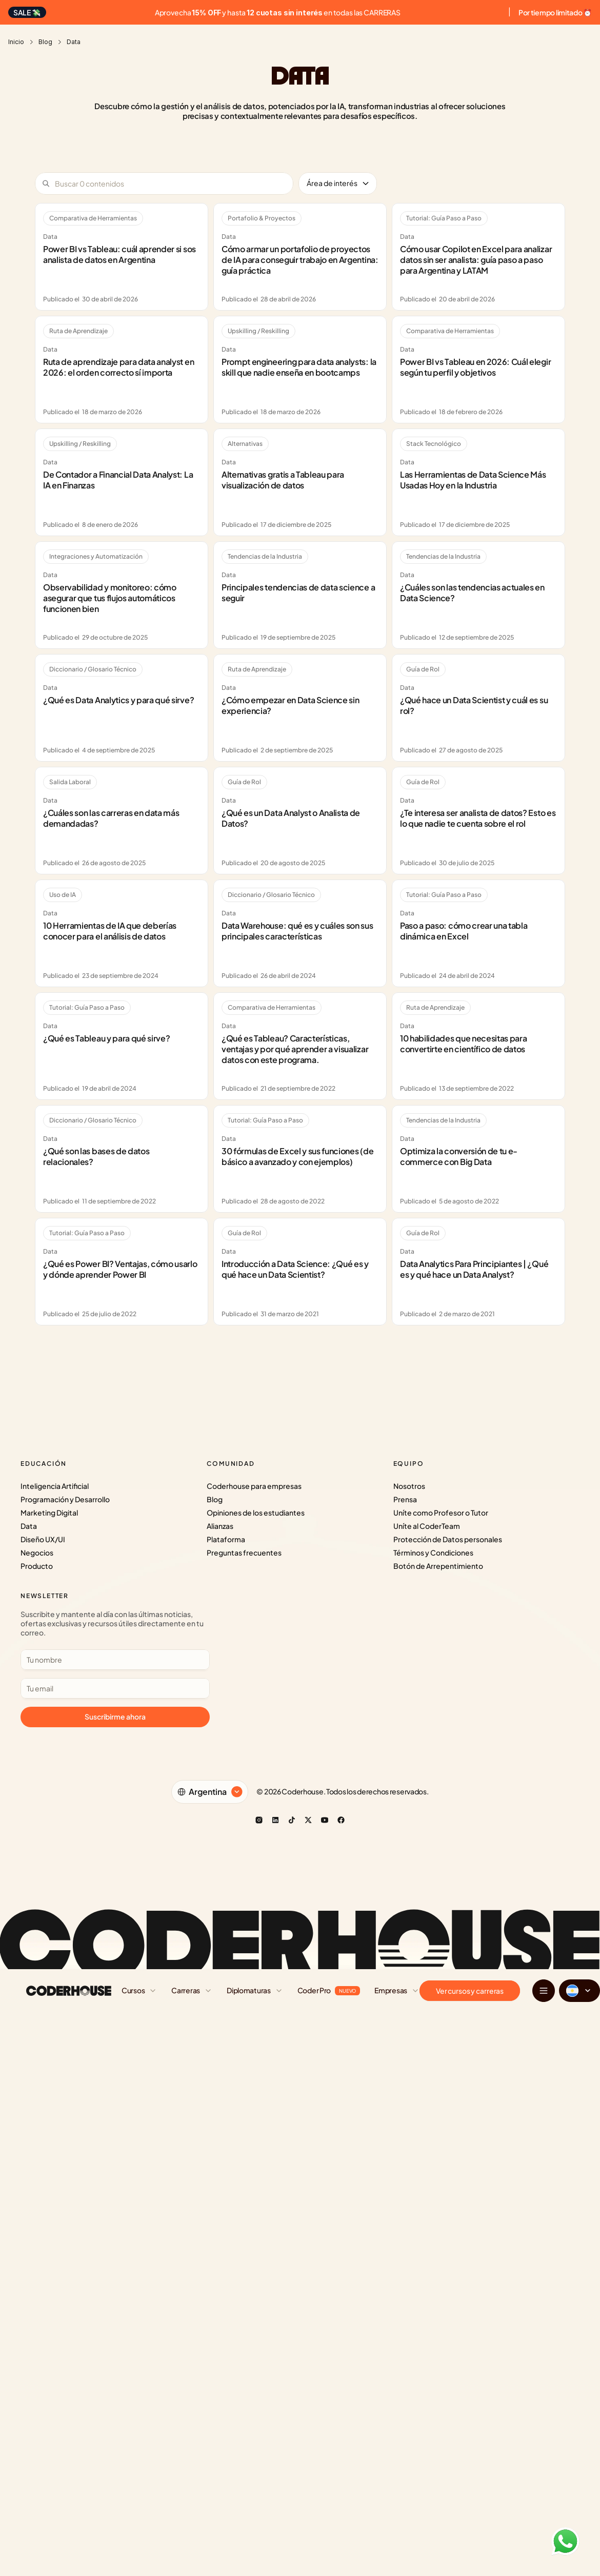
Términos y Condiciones (433, 1552)
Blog (45, 42)
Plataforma (226, 1539)
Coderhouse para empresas (254, 1485)
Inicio (16, 42)
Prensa (405, 1499)
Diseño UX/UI (43, 1539)
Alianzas (220, 1525)
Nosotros (409, 1485)
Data (29, 1525)
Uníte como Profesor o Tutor (440, 1512)
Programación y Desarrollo (65, 1499)
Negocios (37, 1552)
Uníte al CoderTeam (426, 1525)
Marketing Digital (49, 1512)
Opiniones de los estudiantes (256, 1512)
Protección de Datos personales (447, 1539)
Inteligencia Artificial (55, 1485)
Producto (37, 1565)
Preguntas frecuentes (244, 1552)
